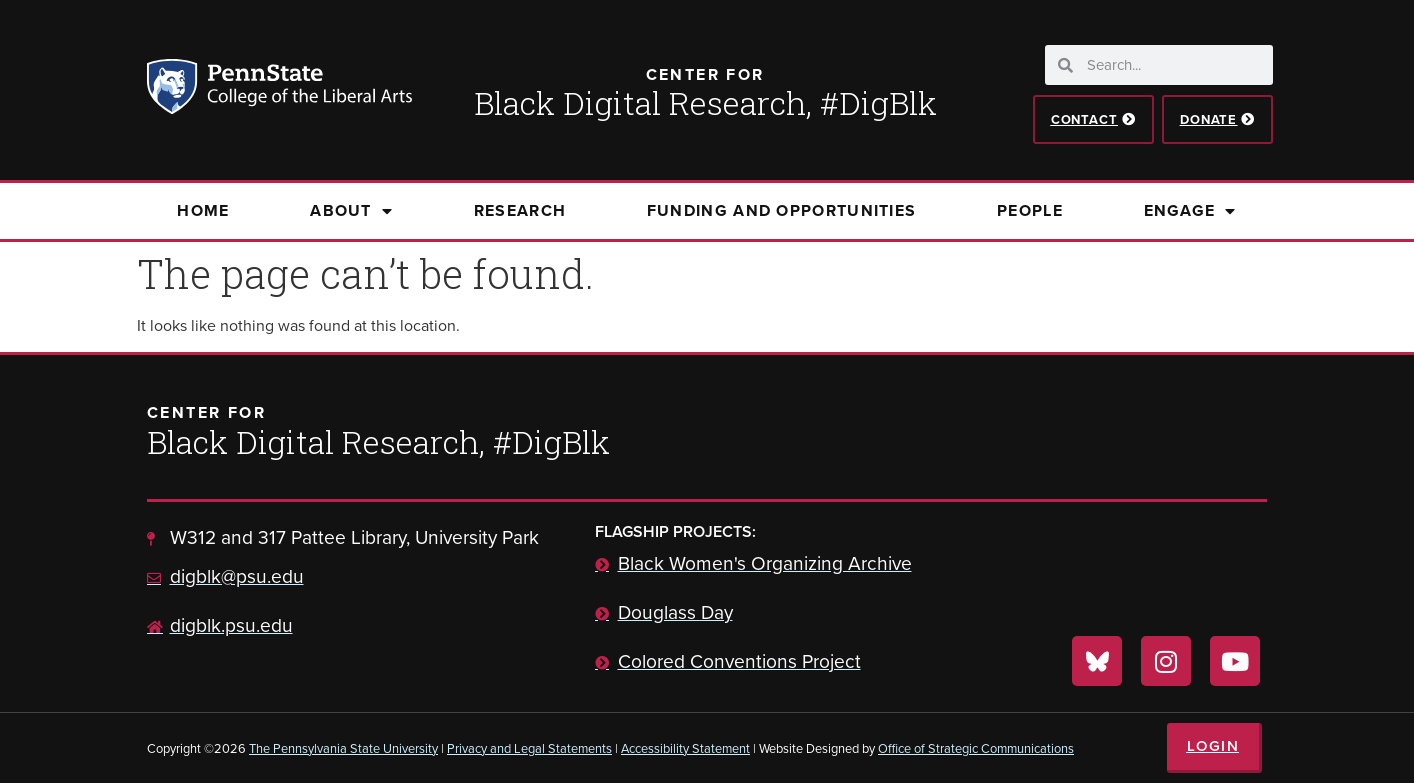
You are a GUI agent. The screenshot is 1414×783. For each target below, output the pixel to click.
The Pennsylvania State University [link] (343, 748)
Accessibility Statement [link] (685, 748)
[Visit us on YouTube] (1235, 661)
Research (520, 210)
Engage (1190, 211)
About (351, 211)
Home (203, 210)
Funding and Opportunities (782, 210)
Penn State (175, 90)
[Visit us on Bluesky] (1097, 661)
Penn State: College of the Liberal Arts (307, 90)
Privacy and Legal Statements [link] (529, 748)
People (1030, 210)
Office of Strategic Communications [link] (976, 748)
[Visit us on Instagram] (1166, 661)
